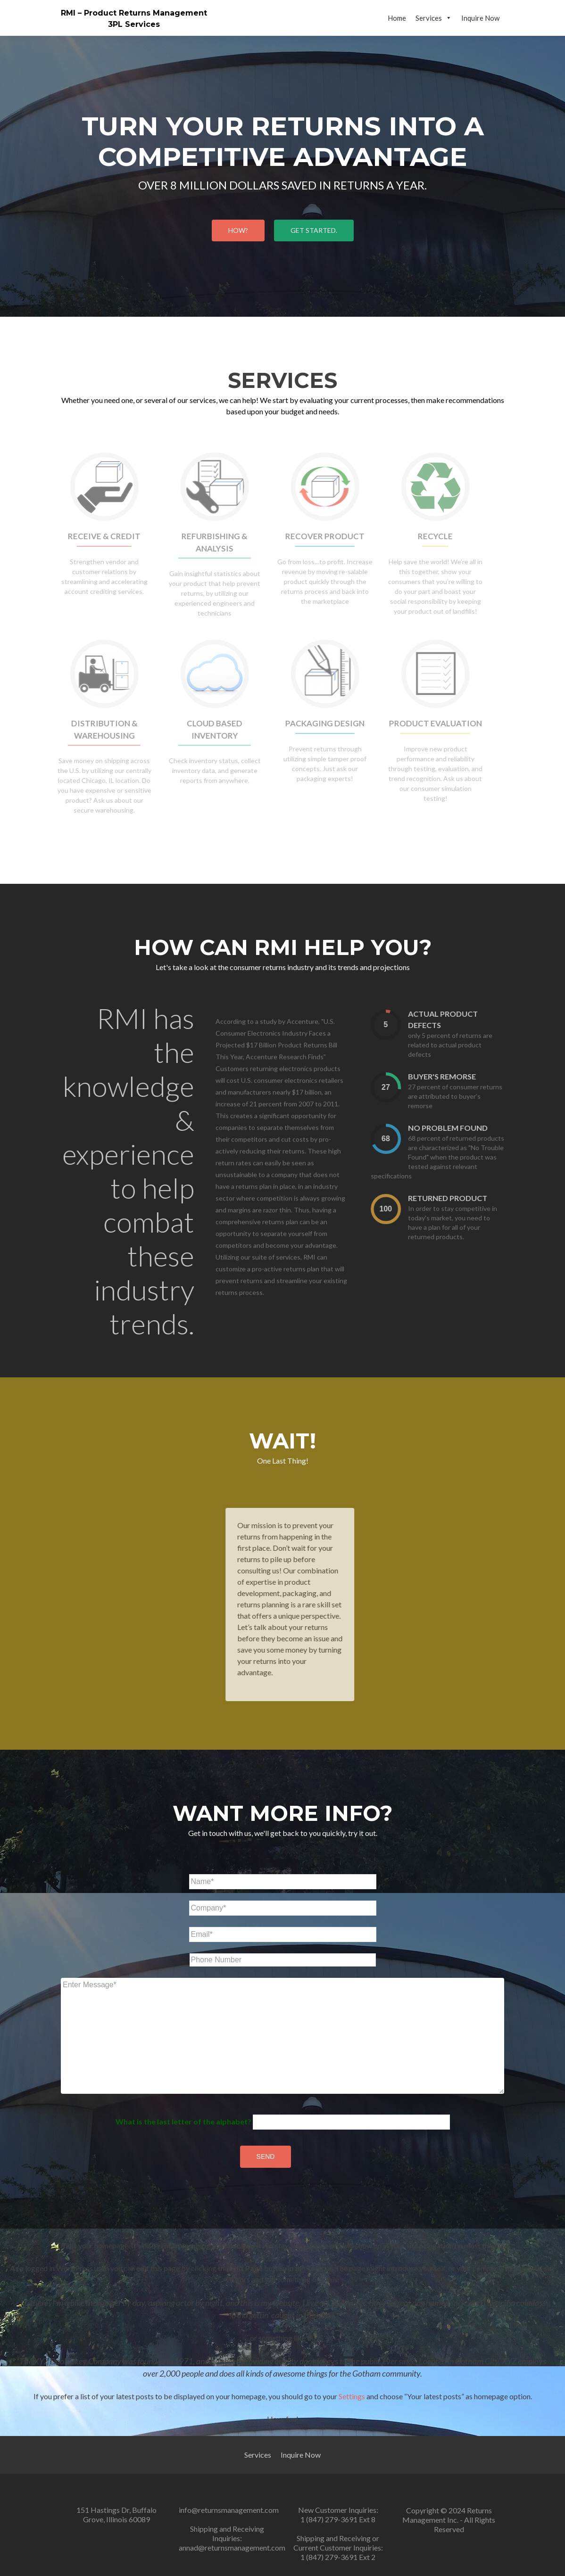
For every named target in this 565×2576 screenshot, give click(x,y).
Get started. (314, 230)
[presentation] (404, 1024)
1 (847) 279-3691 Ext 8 (337, 2519)
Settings (352, 2396)
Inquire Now (480, 18)
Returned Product (466, 1197)
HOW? (238, 230)
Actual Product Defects (462, 1019)
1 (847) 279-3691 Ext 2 (337, 2556)
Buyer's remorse (461, 1076)
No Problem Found (467, 1127)
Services (433, 17)
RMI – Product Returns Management (134, 12)
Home (397, 18)
